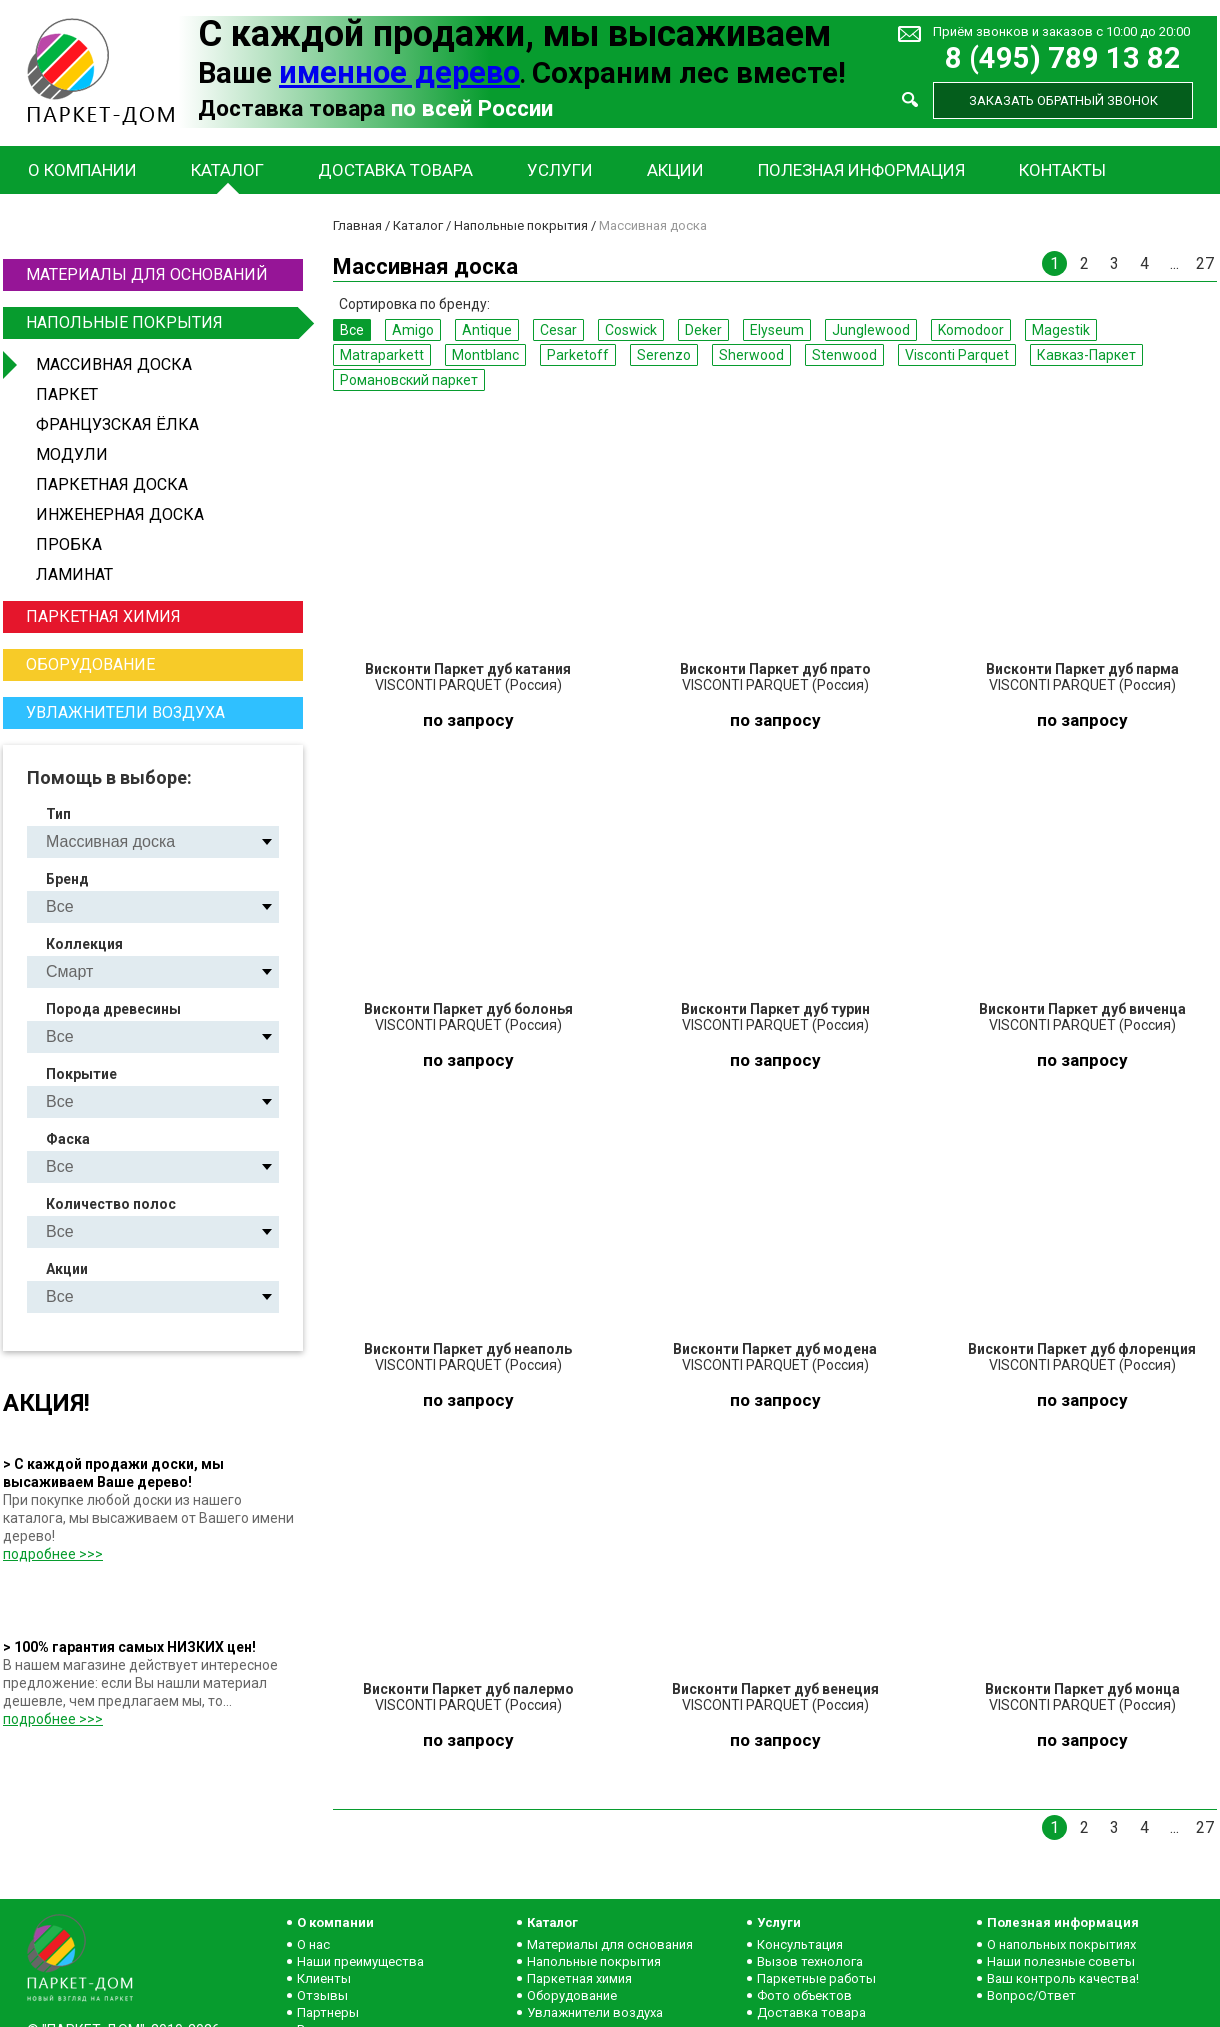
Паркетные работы (816, 1978)
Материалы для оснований (147, 274)
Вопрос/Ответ (1031, 1995)
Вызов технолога (810, 1961)
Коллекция (84, 944)
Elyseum (777, 330)
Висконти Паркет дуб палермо (468, 1689)
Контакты (1062, 170)
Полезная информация (861, 170)
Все (352, 330)
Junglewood (871, 330)
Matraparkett (382, 355)
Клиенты (324, 1978)
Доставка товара (395, 170)
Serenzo (664, 355)
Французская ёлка (117, 424)
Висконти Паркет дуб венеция (775, 1689)
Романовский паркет (409, 380)
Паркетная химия (103, 616)
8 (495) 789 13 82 (1063, 58)
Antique (487, 330)
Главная (357, 225)
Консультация (800, 1944)
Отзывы (322, 1995)
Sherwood (751, 355)
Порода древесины (113, 1009)
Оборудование (90, 664)
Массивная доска (114, 364)
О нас (313, 1944)
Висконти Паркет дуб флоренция (1082, 1349)
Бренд (67, 879)
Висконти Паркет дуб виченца (1082, 1009)
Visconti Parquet (957, 355)
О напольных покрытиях (1061, 1944)
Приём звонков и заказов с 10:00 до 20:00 (1061, 31)
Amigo (413, 330)
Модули (72, 454)
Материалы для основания (610, 1944)
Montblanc (485, 355)
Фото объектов (804, 1995)
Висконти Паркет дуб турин (775, 1009)
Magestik (1061, 330)
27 (1205, 263)
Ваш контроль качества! (1063, 1978)
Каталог (227, 170)
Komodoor (971, 330)
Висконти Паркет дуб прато (775, 669)
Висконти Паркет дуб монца (1082, 1689)
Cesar (558, 330)
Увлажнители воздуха (125, 712)
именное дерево (399, 72)
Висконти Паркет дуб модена (775, 1349)
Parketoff (578, 355)
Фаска (68, 1139)
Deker (703, 330)
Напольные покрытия (162, 323)
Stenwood (844, 355)
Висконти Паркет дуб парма (1082, 669)
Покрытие (81, 1074)
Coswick (631, 330)
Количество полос (111, 1204)
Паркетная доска (112, 484)
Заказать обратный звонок (1063, 100)
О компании (82, 170)
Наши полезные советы (1061, 1961)
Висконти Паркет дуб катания (468, 669)
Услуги (560, 170)
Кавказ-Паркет (1086, 355)
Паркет (67, 394)
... (1174, 263)
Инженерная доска (120, 514)
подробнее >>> (53, 1554)
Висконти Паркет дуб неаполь (468, 1349)
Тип (58, 814)
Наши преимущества (360, 1961)
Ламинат (74, 574)
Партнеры (328, 2012)
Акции (675, 170)
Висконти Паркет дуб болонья (468, 1009)
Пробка (69, 544)
